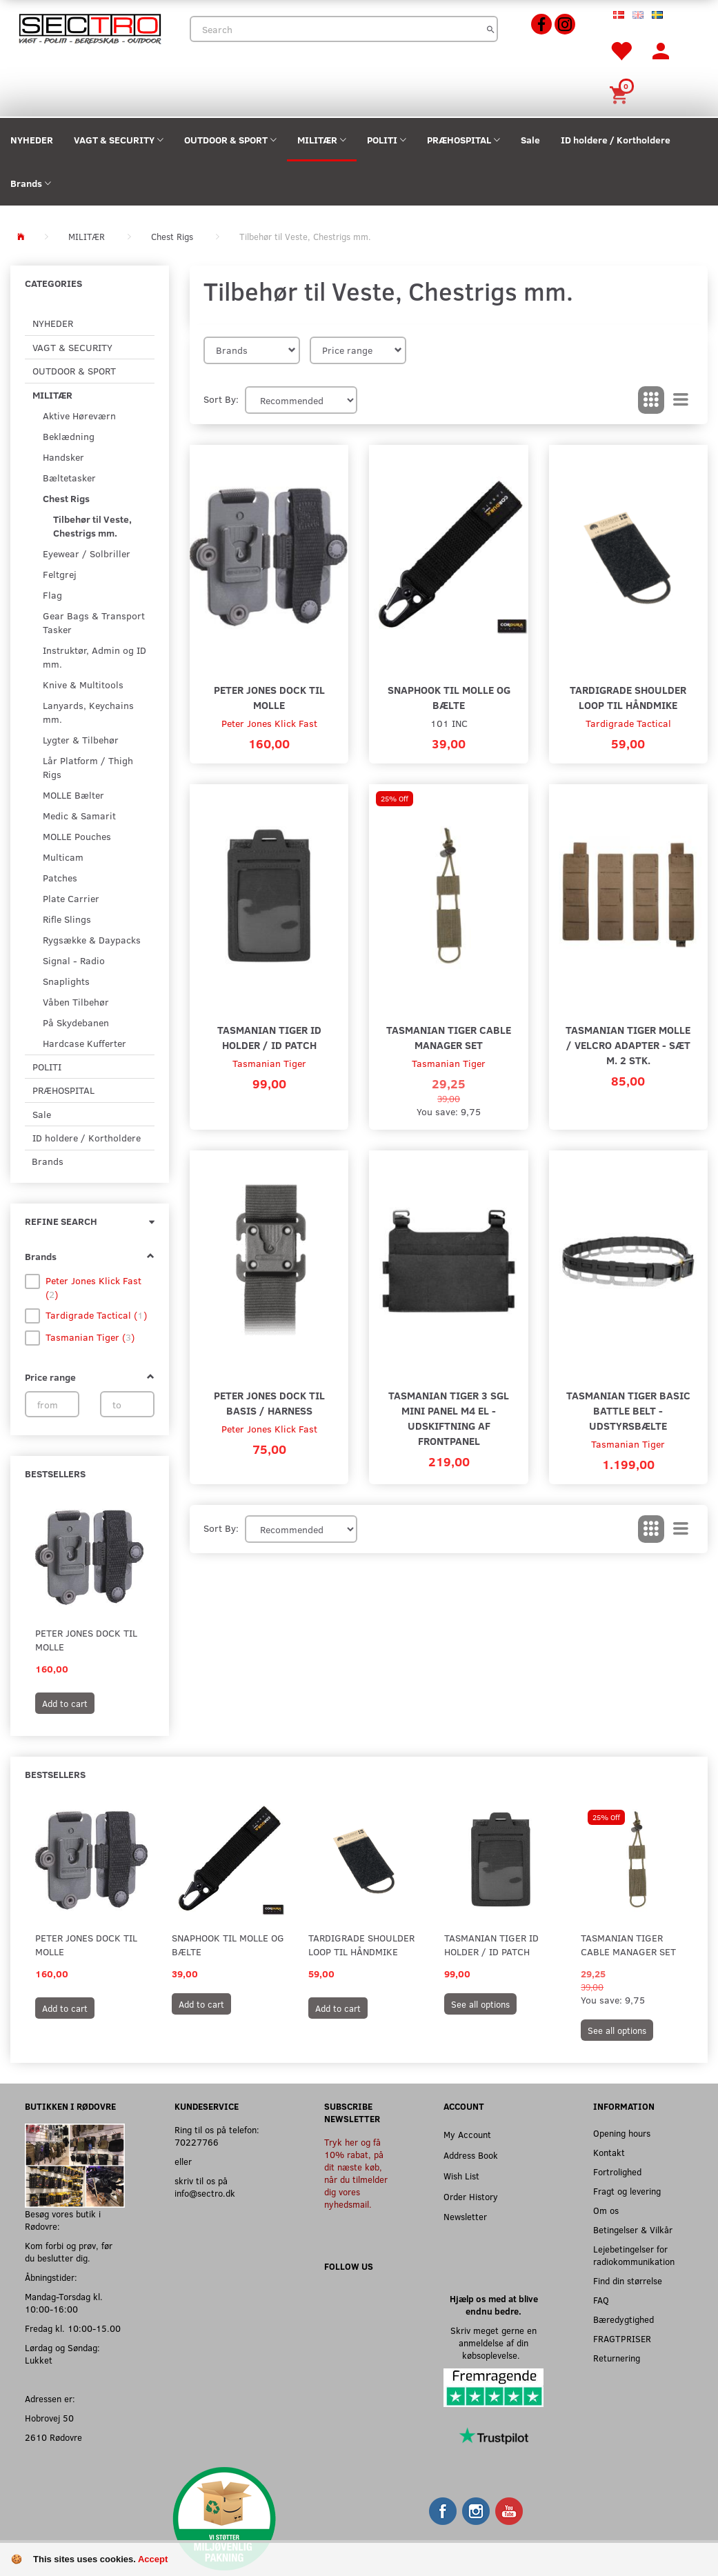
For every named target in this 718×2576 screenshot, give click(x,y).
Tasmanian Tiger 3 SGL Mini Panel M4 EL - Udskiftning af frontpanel (448, 1418)
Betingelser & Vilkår (632, 2229)
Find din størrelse (627, 2280)
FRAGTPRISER (622, 2338)
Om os (606, 2210)
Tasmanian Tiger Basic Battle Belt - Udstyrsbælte (628, 1410)
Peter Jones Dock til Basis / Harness (269, 1402)
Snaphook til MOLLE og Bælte (449, 697)
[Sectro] (89, 27)
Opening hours (621, 2133)
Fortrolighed (617, 2171)
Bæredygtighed (623, 2319)
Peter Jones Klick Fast (269, 723)
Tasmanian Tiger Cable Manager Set (448, 1037)
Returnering (616, 2358)
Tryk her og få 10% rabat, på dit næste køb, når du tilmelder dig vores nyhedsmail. (356, 2173)
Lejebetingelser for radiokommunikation (634, 2255)
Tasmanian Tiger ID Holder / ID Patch (269, 1037)
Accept (153, 2559)
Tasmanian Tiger (269, 1063)
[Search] (491, 29)
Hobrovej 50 (49, 2418)
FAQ (601, 2300)
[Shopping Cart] (620, 93)
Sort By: (221, 399)
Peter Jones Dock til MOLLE (86, 1639)
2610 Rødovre (53, 2437)
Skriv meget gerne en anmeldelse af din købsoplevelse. (493, 2342)
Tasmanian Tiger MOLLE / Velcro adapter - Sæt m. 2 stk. (628, 1044)
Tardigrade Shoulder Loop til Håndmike (628, 697)
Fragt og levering (627, 2191)
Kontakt (609, 2152)
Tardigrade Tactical (628, 723)
